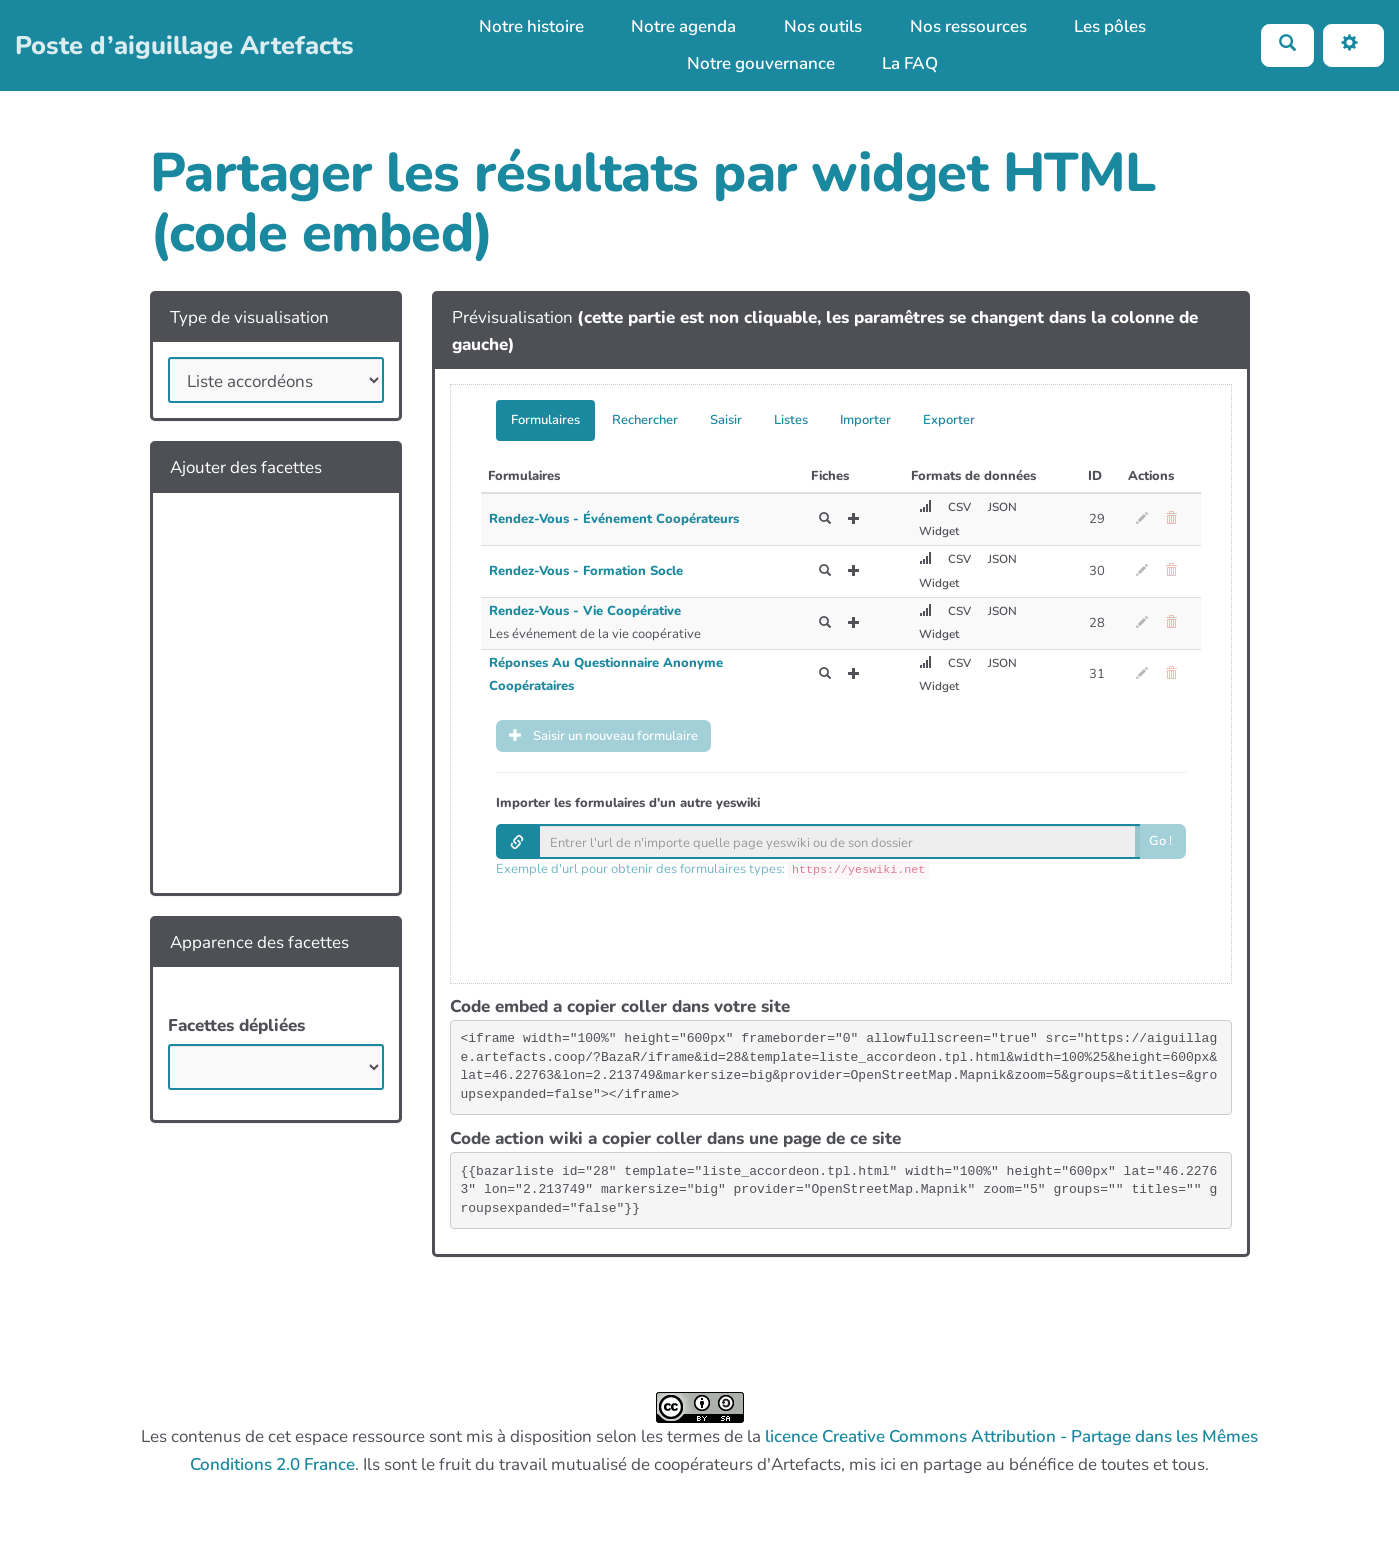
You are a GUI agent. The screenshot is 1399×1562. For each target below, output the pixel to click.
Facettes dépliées (236, 1025)
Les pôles (1110, 26)
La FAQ (910, 63)
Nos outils (823, 26)
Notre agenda (683, 26)
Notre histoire (531, 26)
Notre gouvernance (761, 63)
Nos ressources (968, 26)
